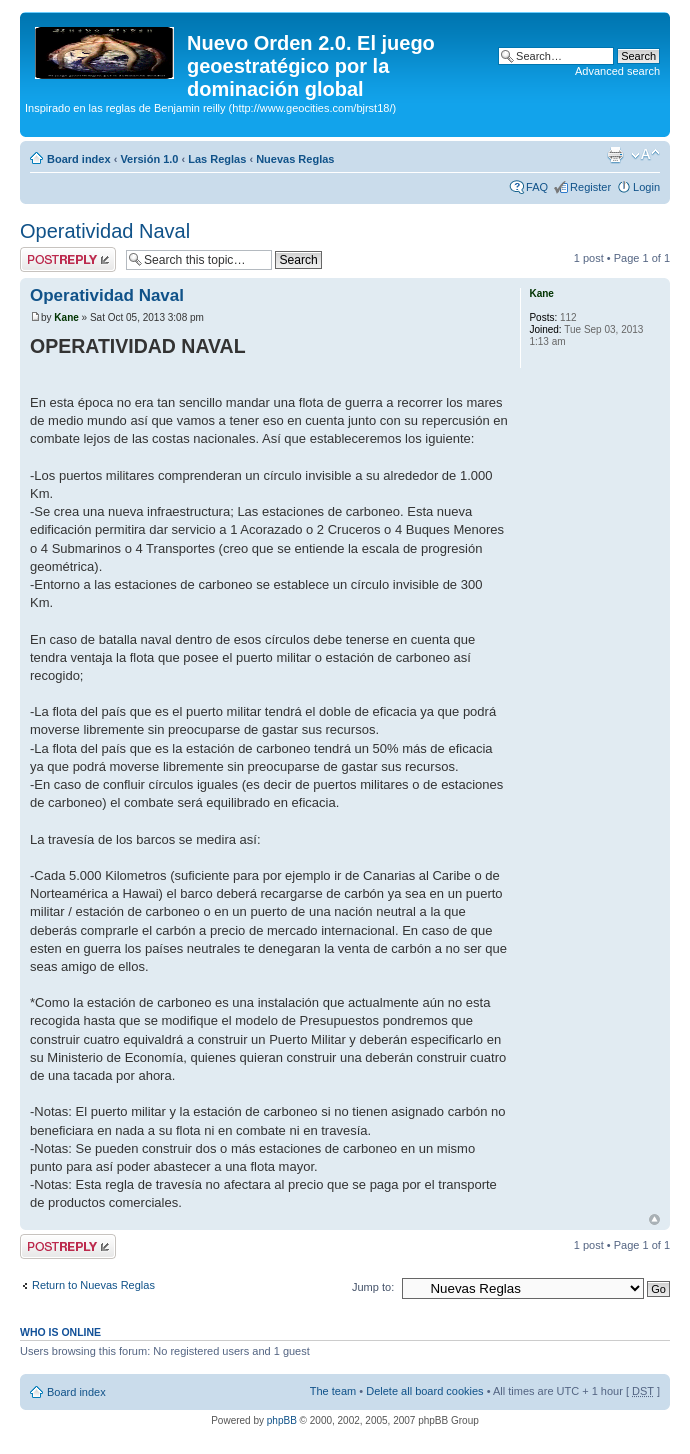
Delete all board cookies (424, 1391)
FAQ (537, 187)
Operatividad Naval (105, 231)
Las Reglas (217, 159)
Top (654, 1219)
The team (333, 1391)
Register (590, 187)
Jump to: (373, 1287)
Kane (66, 317)
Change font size (645, 155)
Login (646, 187)
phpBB (282, 1420)
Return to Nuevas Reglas (93, 1285)
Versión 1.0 (149, 159)
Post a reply (68, 259)
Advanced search (617, 71)
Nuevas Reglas (295, 159)
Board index (79, 159)
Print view (615, 155)
